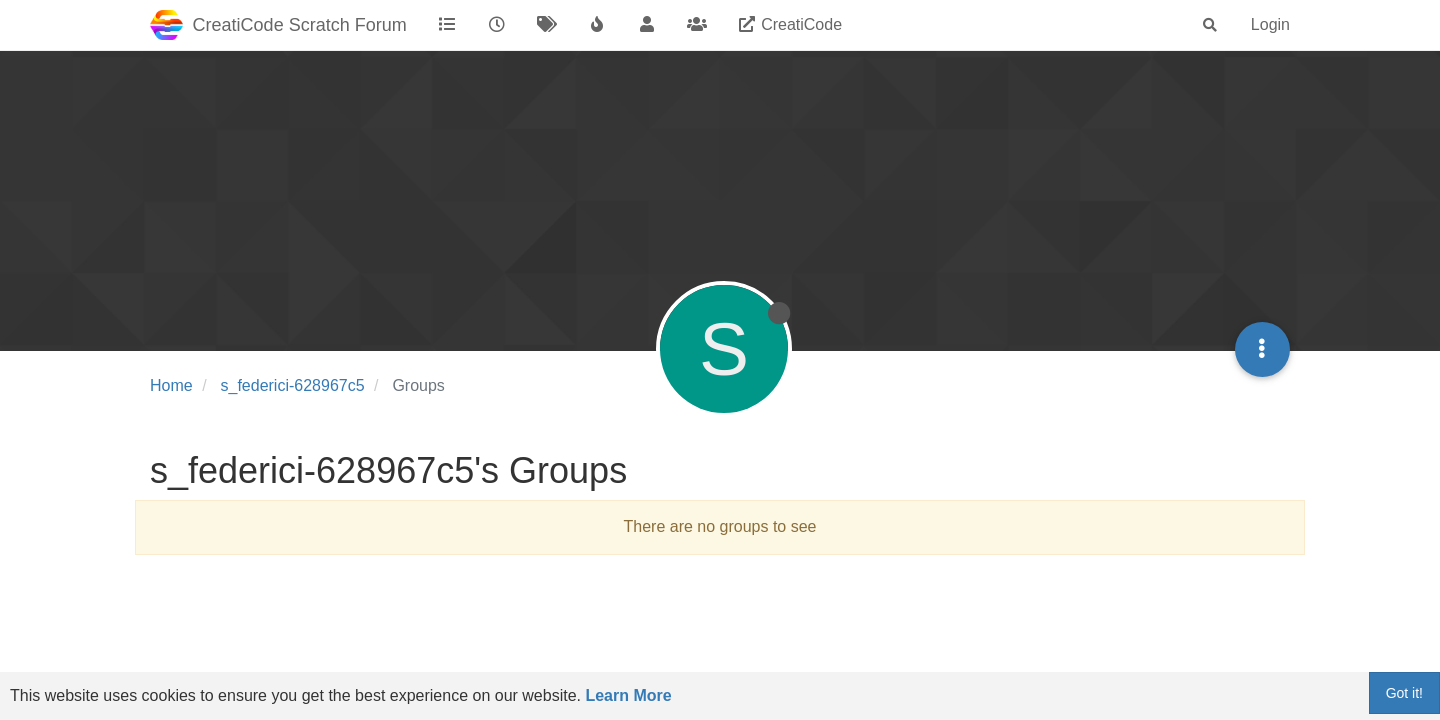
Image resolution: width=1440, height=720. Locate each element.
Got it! (1404, 693)
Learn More (628, 695)
